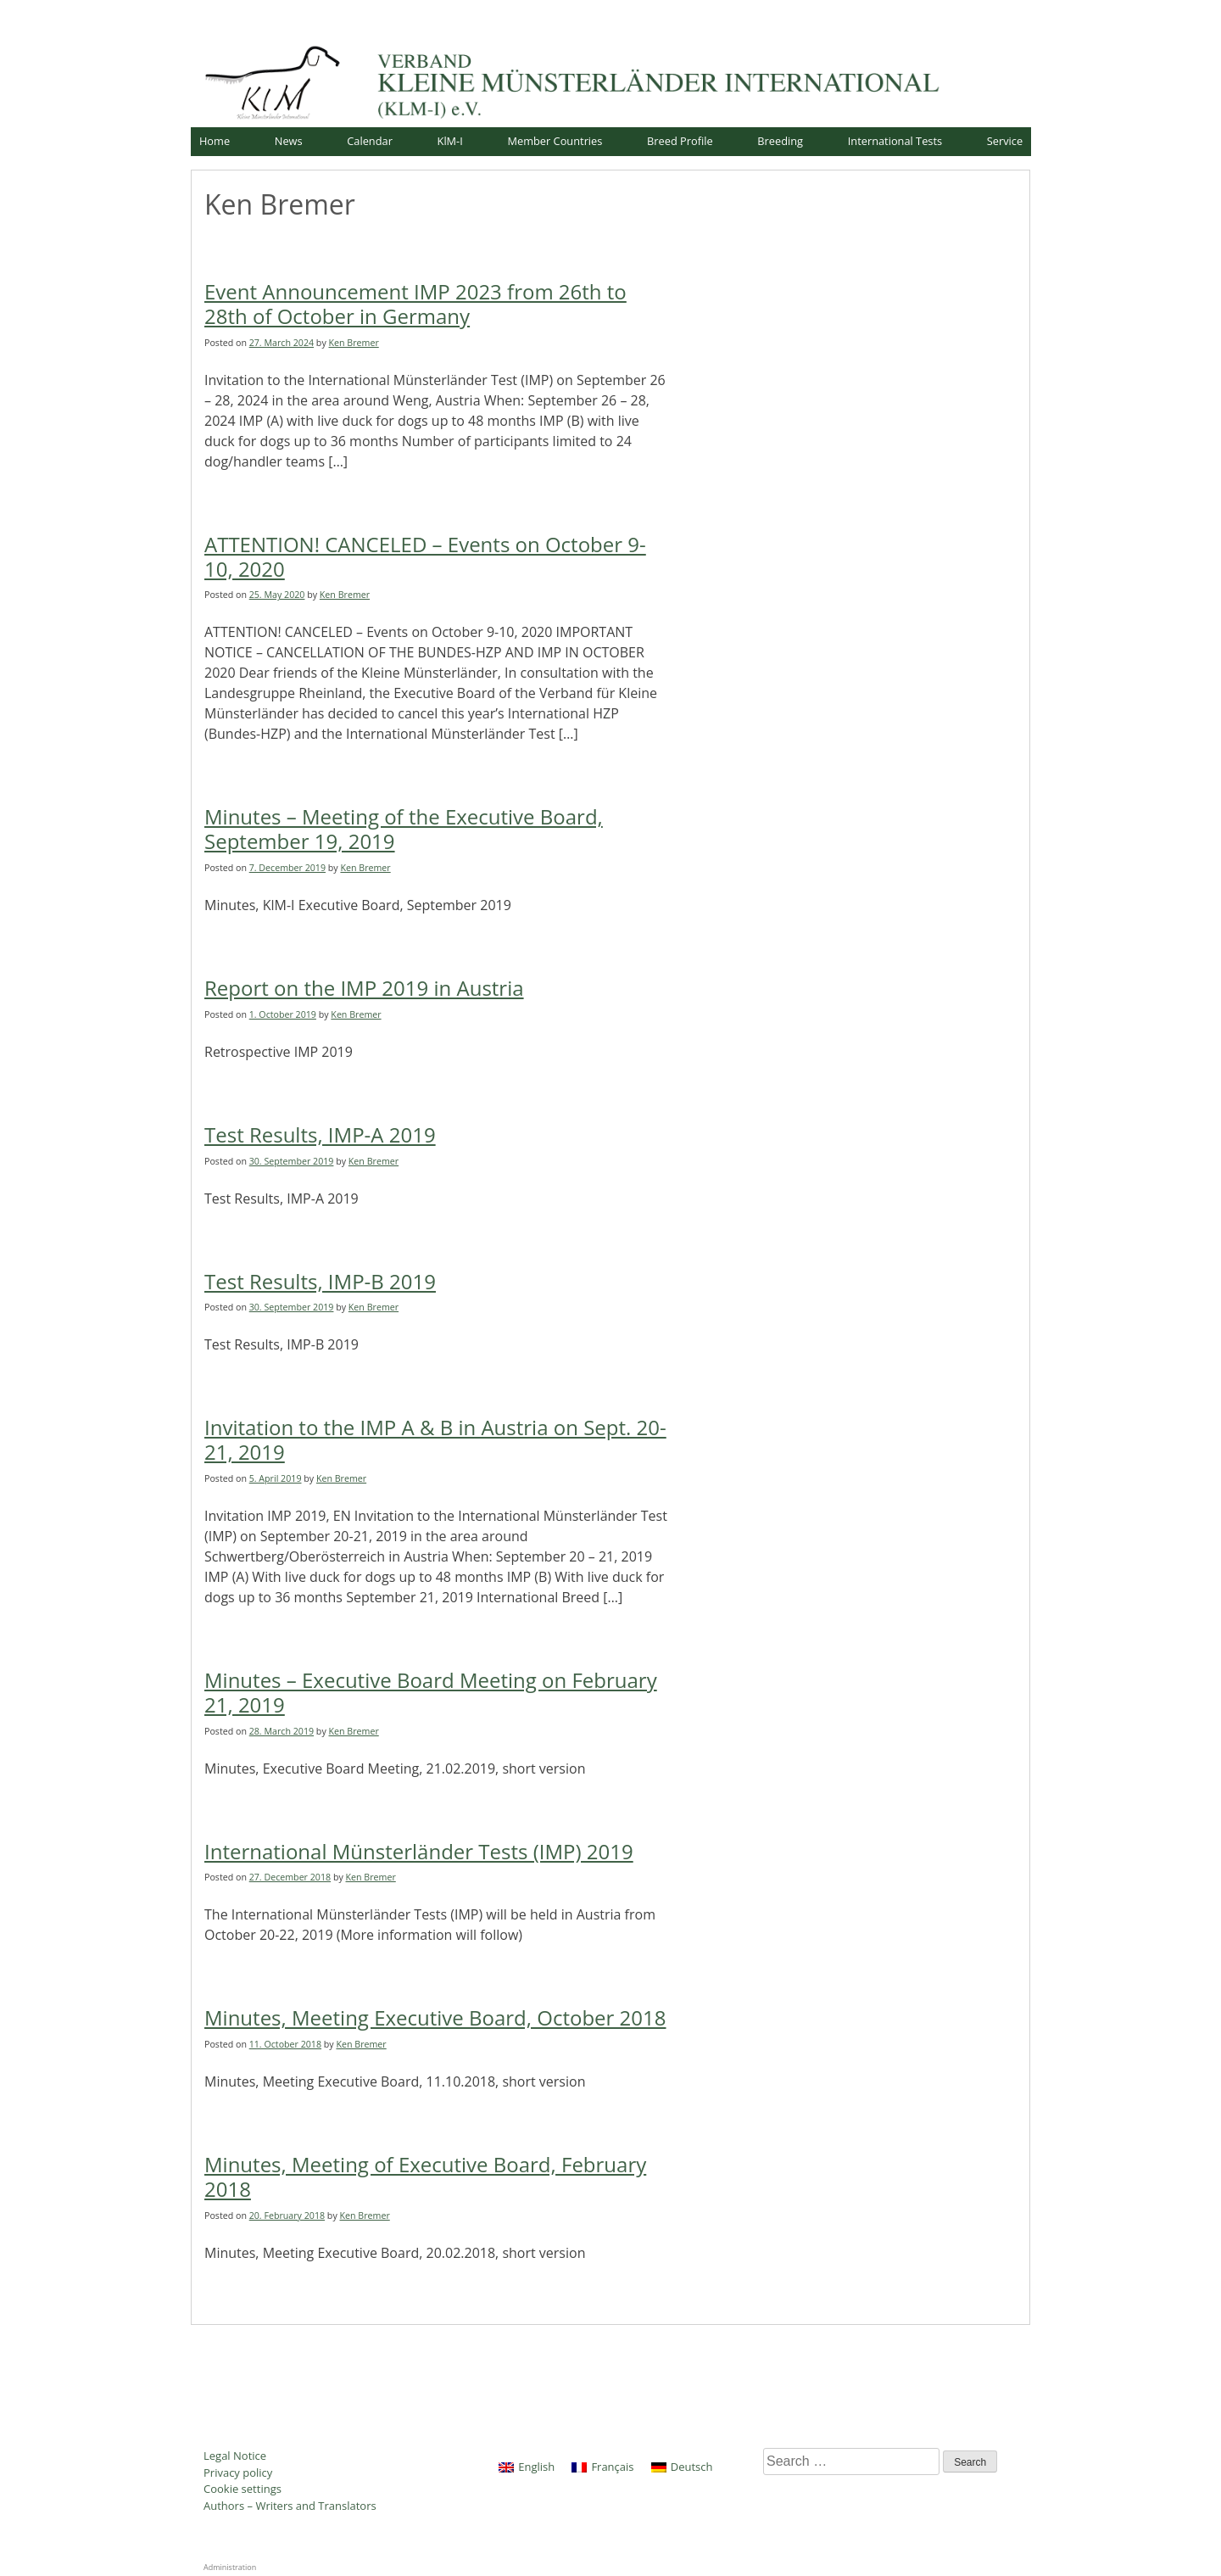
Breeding (780, 140)
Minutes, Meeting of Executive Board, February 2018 (425, 2176)
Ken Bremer (354, 343)
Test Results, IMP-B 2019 (320, 1281)
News (289, 140)
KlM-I (450, 140)
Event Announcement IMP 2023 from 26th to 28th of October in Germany (415, 303)
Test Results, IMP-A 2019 (320, 1134)
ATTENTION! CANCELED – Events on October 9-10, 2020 (425, 556)
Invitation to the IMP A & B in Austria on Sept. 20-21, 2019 (435, 1439)
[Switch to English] (526, 2467)
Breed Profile (680, 140)
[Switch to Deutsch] (682, 2467)
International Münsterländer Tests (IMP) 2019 (418, 1851)
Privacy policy (238, 2472)
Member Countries (555, 140)
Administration (230, 2567)
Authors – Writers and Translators (290, 2505)
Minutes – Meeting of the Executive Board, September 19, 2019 (403, 828)
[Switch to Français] (602, 2467)
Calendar (370, 140)
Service (1005, 140)
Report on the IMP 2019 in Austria (364, 988)
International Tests (895, 140)
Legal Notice (235, 2455)
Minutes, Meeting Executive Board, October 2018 (435, 2017)
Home (214, 140)
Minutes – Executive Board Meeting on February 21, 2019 (430, 1692)
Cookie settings (243, 2488)
